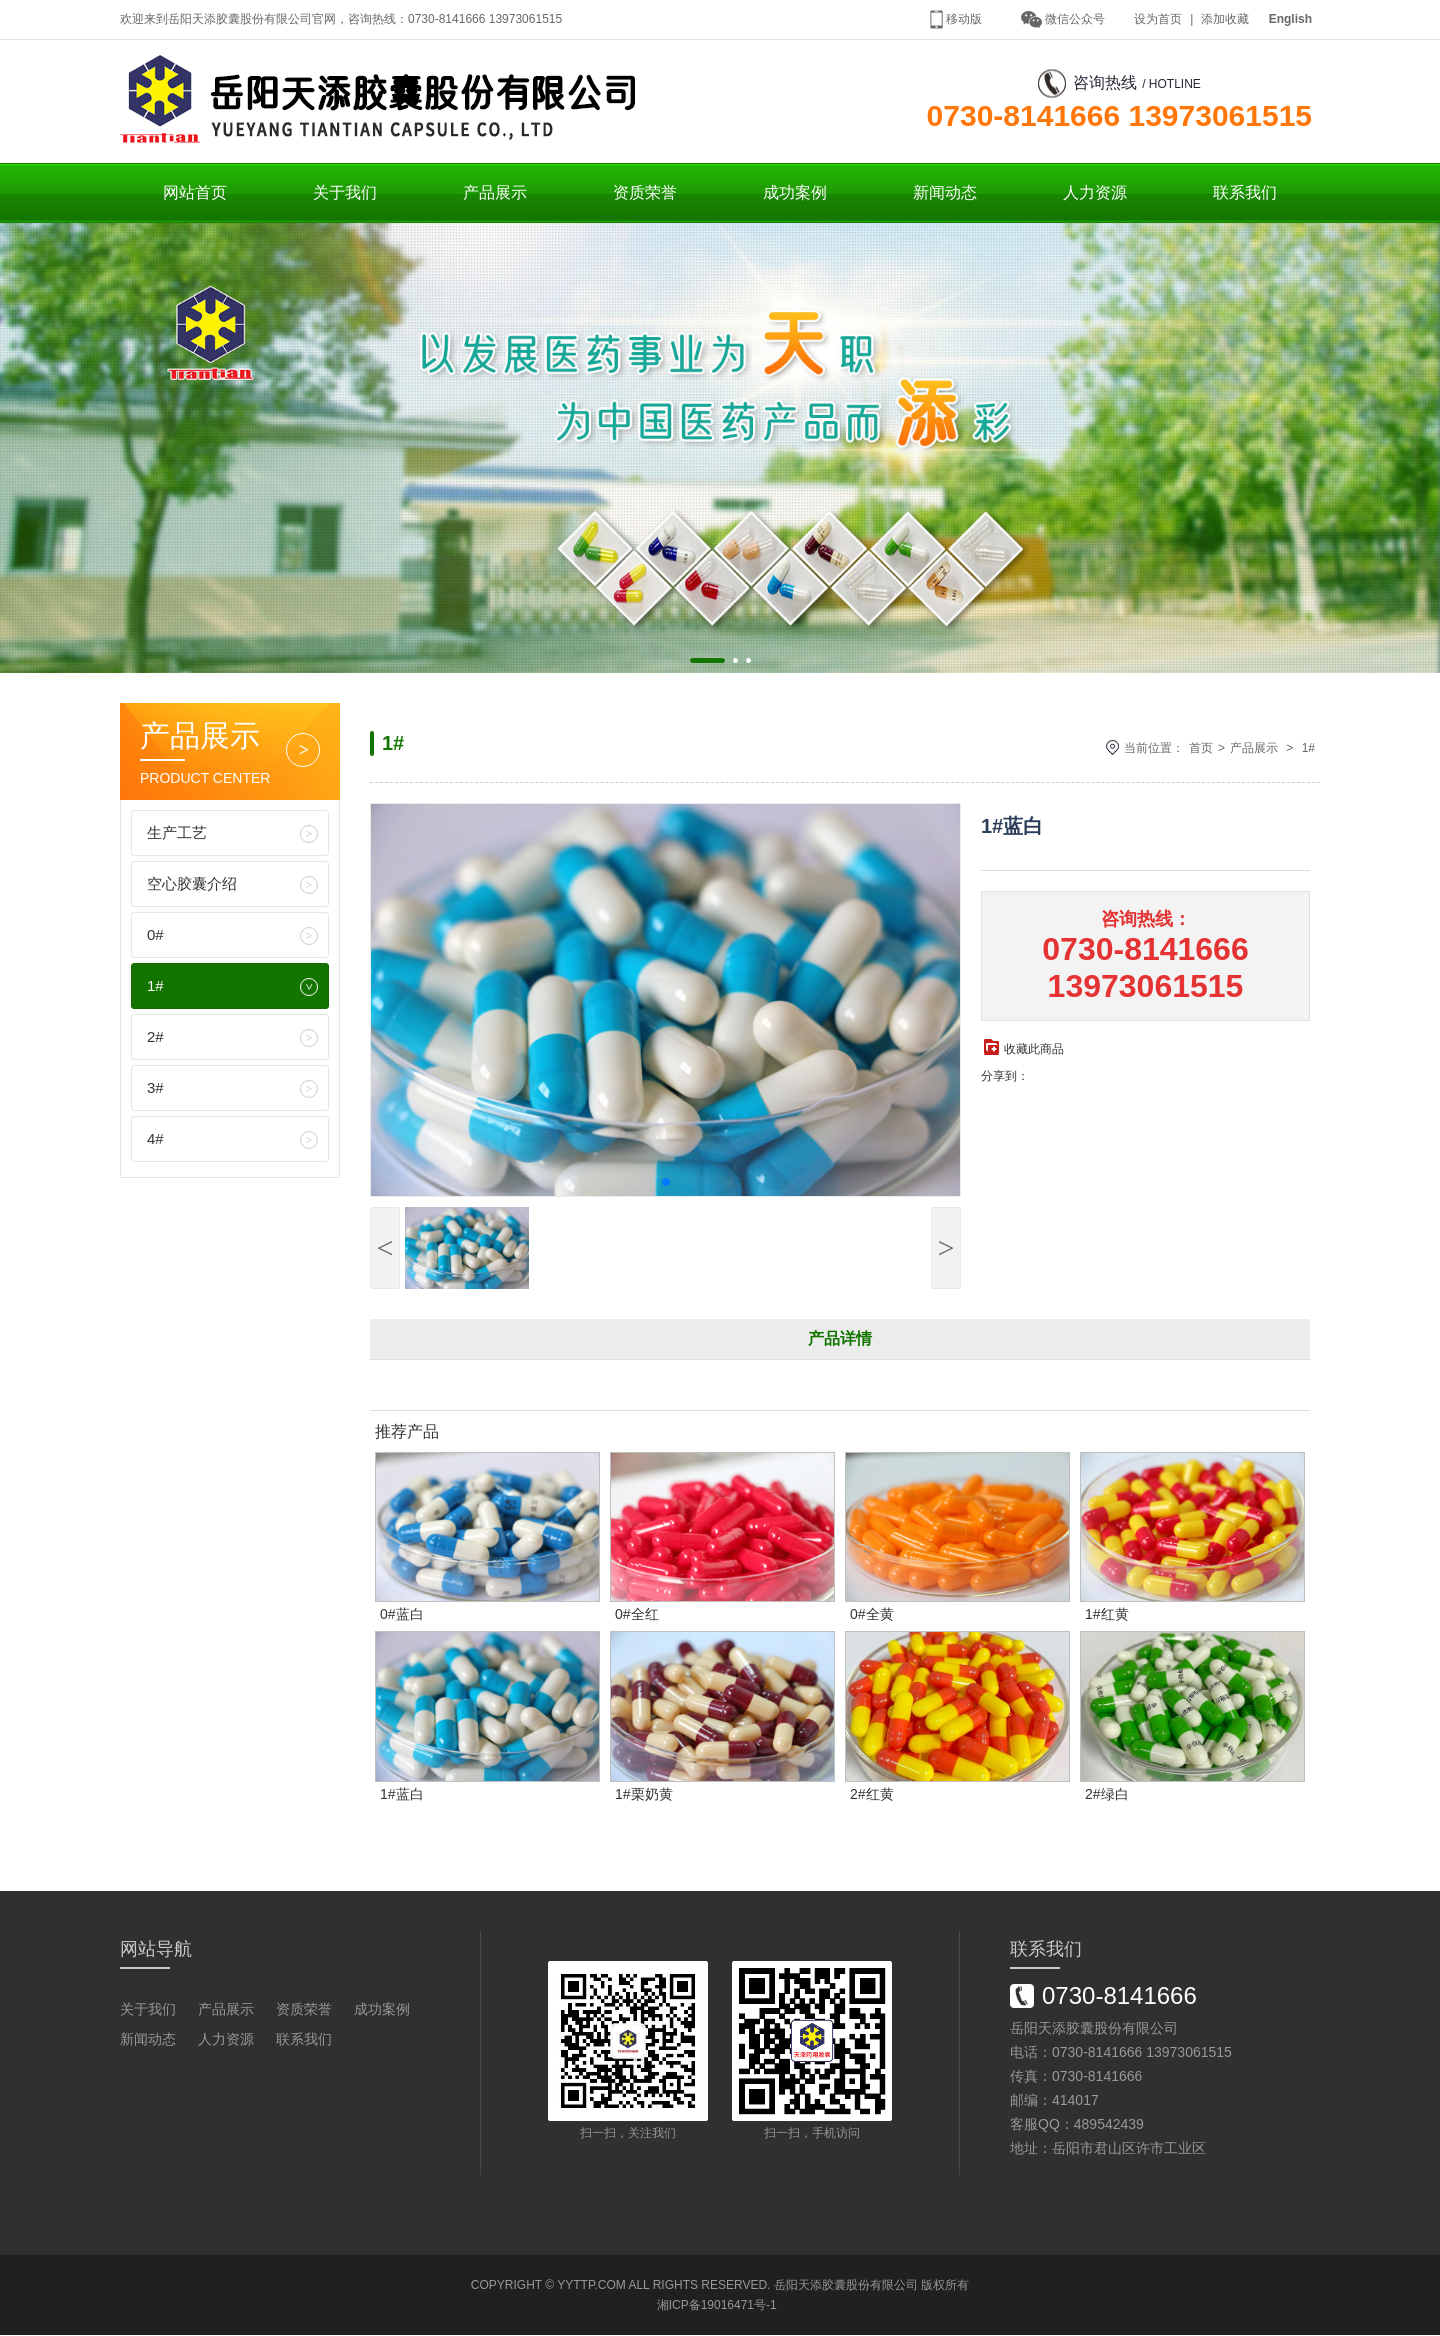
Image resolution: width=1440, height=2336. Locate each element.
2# (155, 1037)
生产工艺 (177, 833)
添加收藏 (1225, 19)
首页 (1201, 749)
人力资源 (1095, 193)
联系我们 (1245, 193)
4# (155, 1139)
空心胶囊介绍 (192, 884)
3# (155, 1088)
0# (155, 935)
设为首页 (1158, 19)
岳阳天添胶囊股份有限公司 (846, 2286)
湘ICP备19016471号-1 (717, 2306)
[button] (707, 661)
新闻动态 (945, 193)
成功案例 (795, 193)
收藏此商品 (1034, 1050)
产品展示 (495, 193)
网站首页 (195, 193)
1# (155, 986)
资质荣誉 (645, 193)
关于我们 (345, 193)
